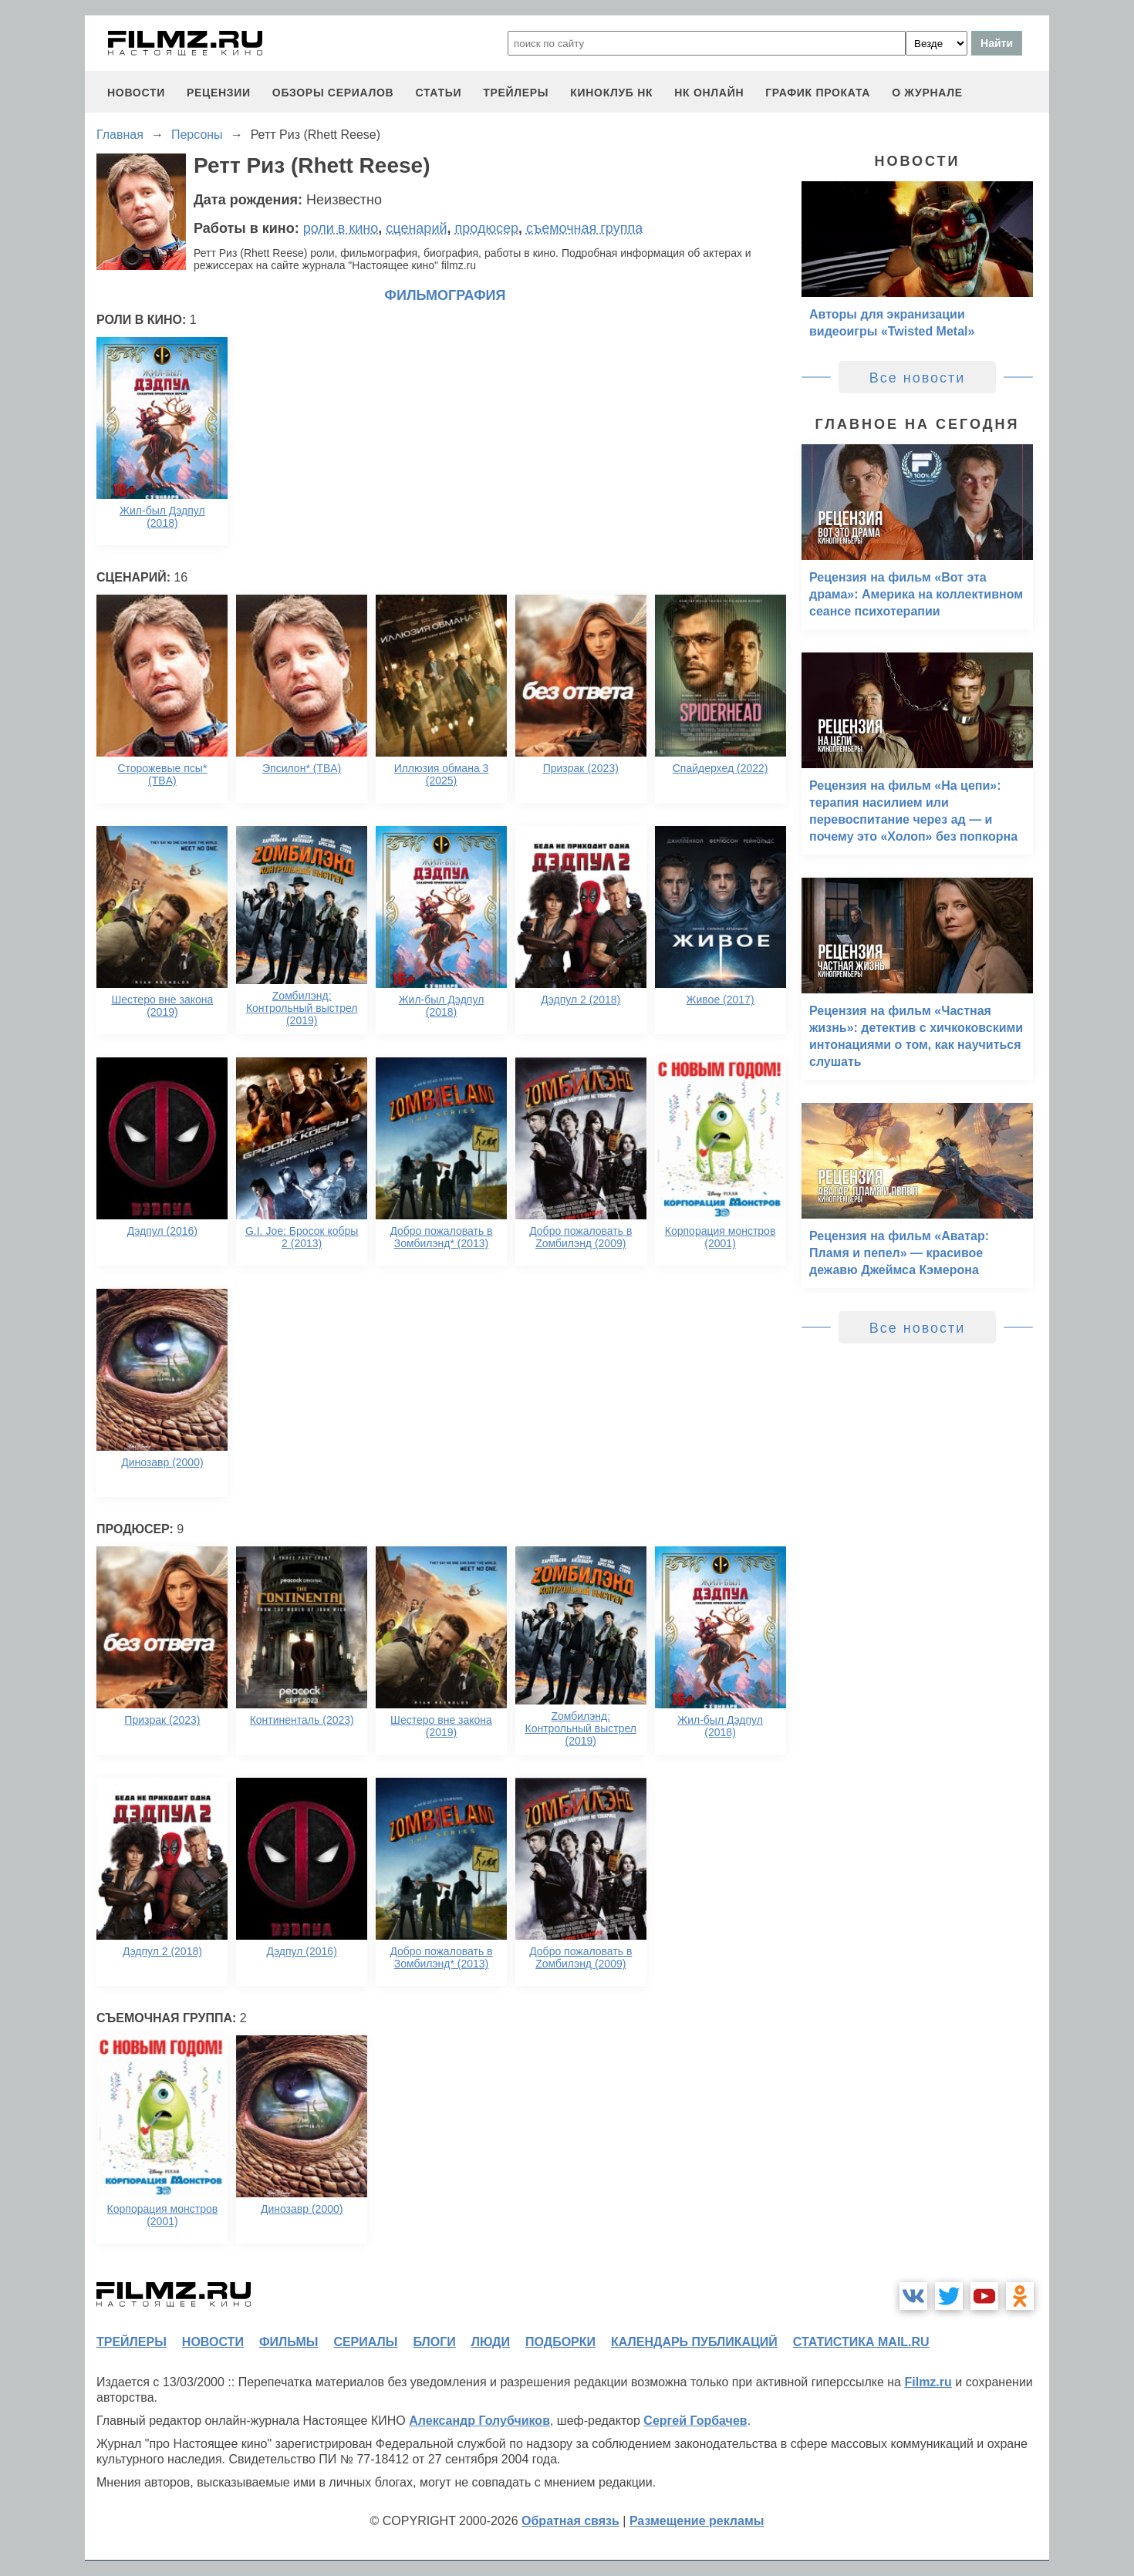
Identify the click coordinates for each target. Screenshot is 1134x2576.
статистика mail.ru (861, 2341)
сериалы (365, 2341)
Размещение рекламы (696, 2520)
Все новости (917, 378)
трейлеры (515, 92)
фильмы (288, 2341)
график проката (817, 92)
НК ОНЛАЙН (709, 92)
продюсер (486, 228)
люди (490, 2341)
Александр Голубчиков (479, 2420)
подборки (560, 2341)
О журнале (927, 92)
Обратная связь (570, 2520)
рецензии (219, 92)
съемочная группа (584, 228)
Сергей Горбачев (695, 2420)
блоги (434, 2341)
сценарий (416, 228)
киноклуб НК (611, 92)
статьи (438, 92)
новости (136, 92)
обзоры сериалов (333, 92)
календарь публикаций (694, 2341)
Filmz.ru (927, 2382)
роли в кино (341, 228)
